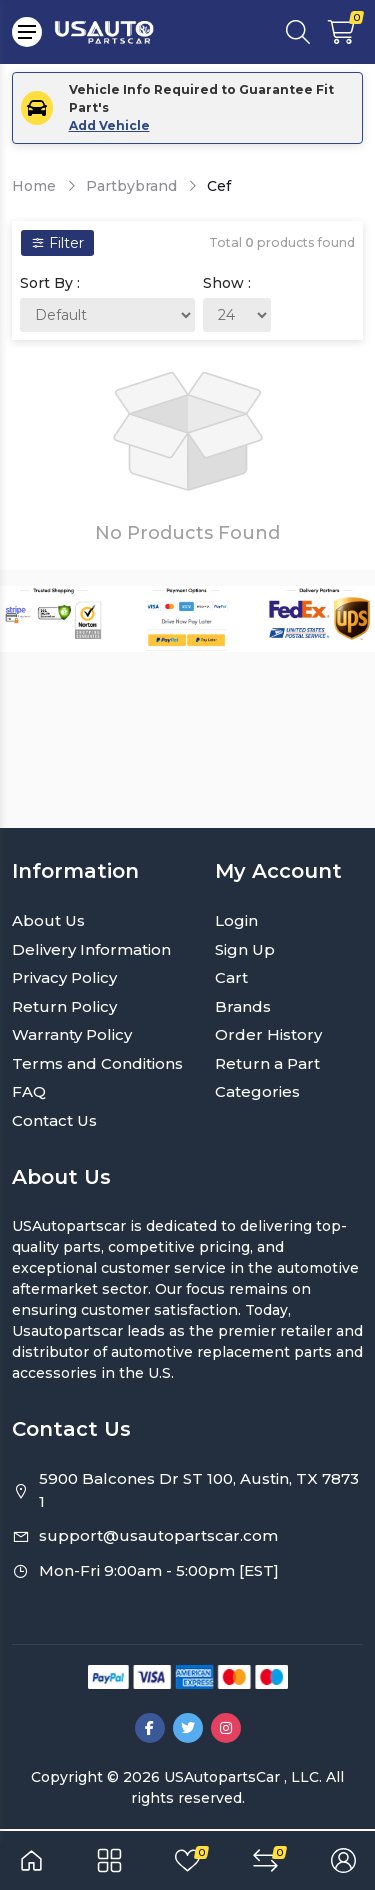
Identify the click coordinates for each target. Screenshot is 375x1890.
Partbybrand (131, 186)
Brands (243, 1006)
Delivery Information (91, 949)
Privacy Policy (64, 977)
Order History (268, 1034)
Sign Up (245, 949)
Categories (257, 1091)
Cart (231, 977)
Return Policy (64, 1006)
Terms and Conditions (97, 1063)
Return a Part (267, 1063)
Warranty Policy (72, 1034)
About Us (48, 920)
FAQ (29, 1091)
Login (236, 920)
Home (34, 186)
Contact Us (54, 1120)
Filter (57, 243)
